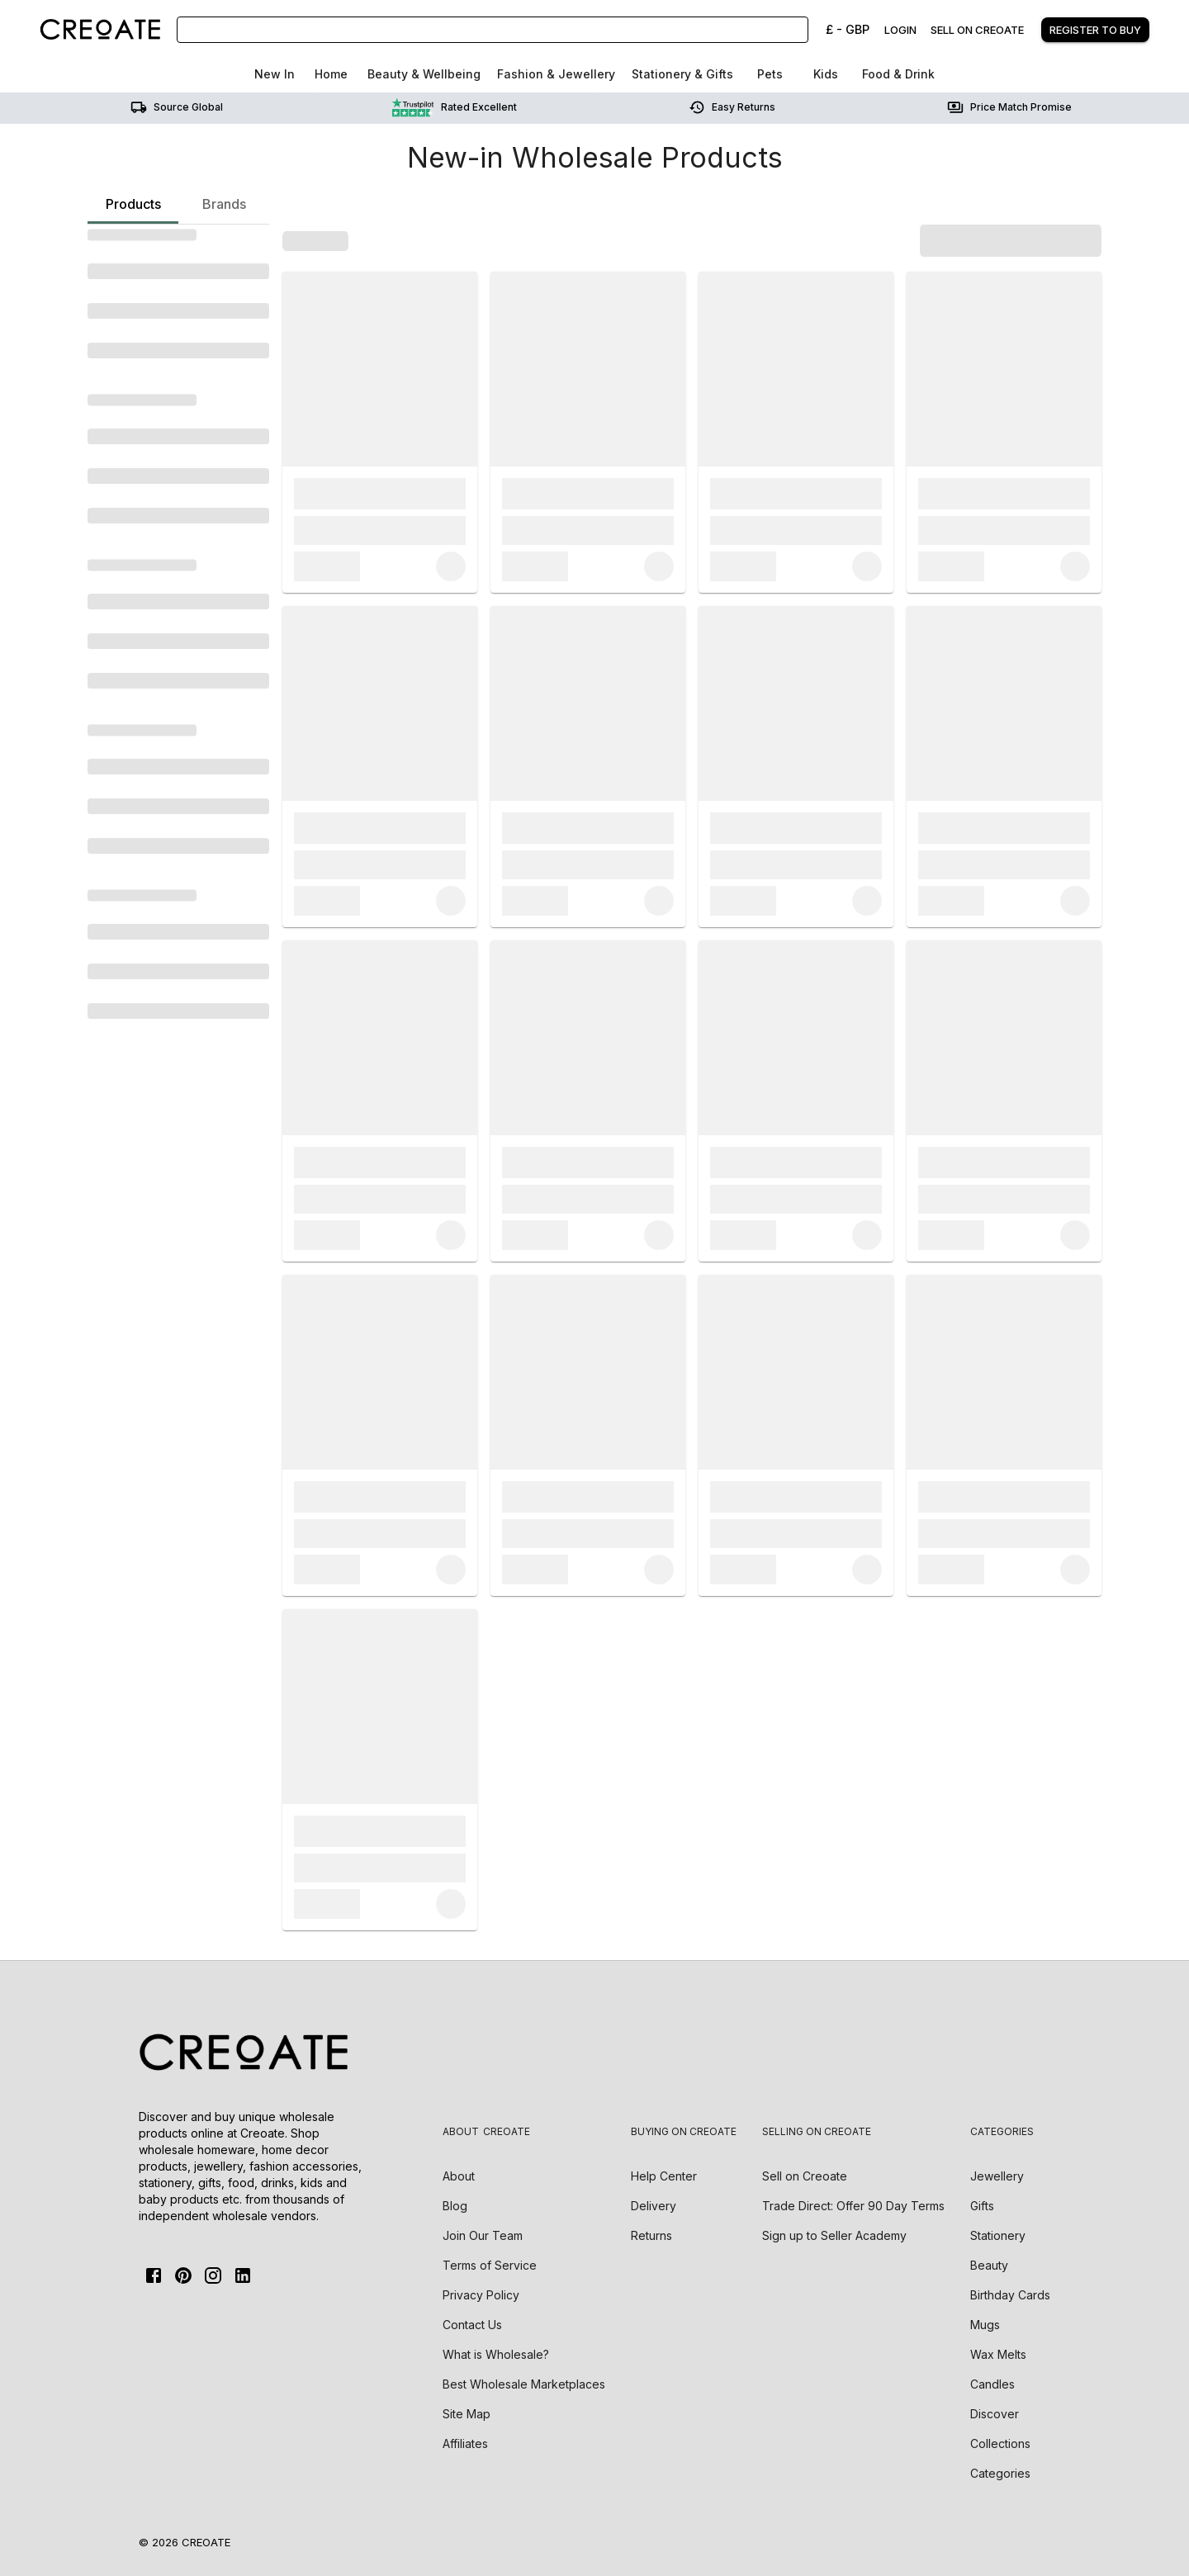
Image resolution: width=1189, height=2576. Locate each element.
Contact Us (472, 2325)
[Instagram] (213, 2275)
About (459, 2176)
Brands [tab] (224, 204)
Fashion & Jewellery (556, 74)
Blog (455, 2206)
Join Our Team (483, 2235)
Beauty (989, 2265)
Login (900, 29)
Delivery (653, 2206)
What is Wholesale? (496, 2354)
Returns (651, 2235)
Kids (825, 74)
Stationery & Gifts (682, 74)
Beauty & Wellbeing (424, 74)
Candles (992, 2384)
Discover (994, 2414)
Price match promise (1009, 107)
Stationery (998, 2235)
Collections (1000, 2443)
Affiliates (465, 2443)
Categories (1000, 2473)
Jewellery (997, 2176)
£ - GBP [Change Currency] (847, 29)
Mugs (985, 2325)
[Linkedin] (242, 2275)
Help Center (664, 2176)
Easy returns (732, 107)
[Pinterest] (183, 2275)
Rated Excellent (454, 107)
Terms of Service (490, 2265)
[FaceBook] (153, 2275)
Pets (770, 74)
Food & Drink (898, 74)
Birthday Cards (1010, 2295)
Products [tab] (133, 210)
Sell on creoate (977, 29)
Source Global (176, 107)
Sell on (804, 2176)
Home (331, 74)
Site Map (466, 2414)
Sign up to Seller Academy (834, 2235)
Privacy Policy (481, 2295)
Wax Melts (998, 2354)
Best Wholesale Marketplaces (524, 2384)
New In (274, 74)
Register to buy (1095, 29)
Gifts (982, 2206)
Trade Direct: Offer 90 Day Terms (853, 2206)
